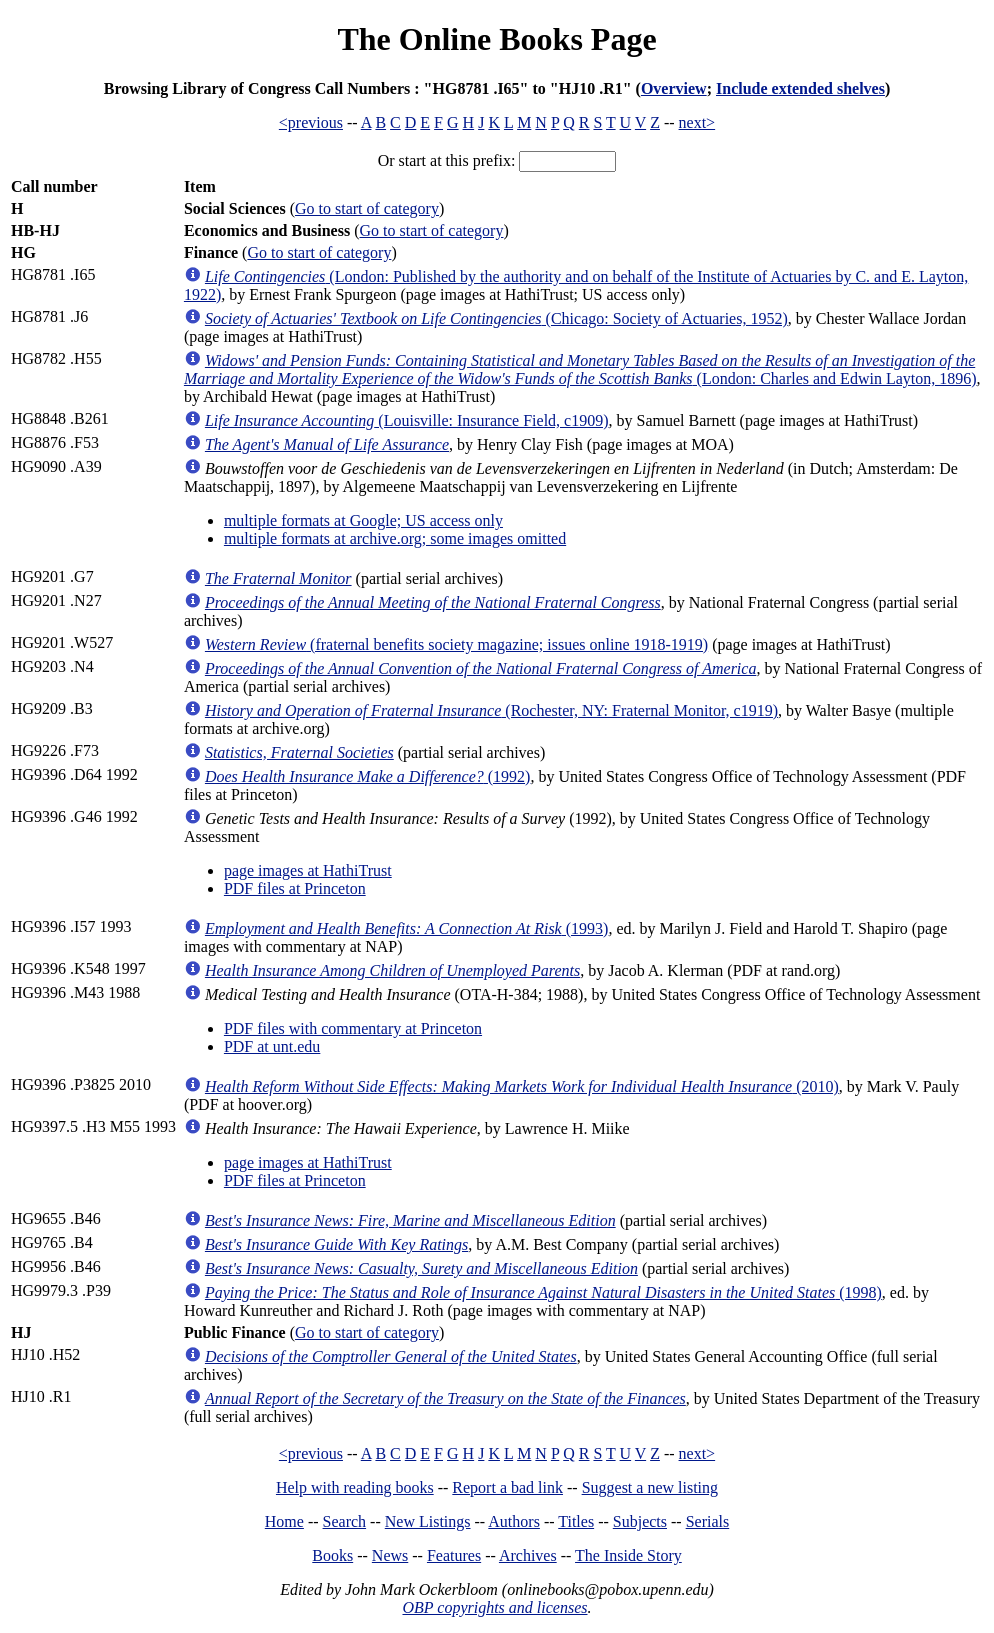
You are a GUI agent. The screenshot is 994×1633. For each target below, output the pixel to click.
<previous (311, 122)
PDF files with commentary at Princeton (353, 1028)
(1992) (368, 776)
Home (284, 1521)
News (390, 1555)
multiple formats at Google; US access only (363, 520)
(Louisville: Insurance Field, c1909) (407, 420)
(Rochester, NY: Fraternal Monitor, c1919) (491, 710)
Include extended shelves (800, 88)
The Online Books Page (496, 39)
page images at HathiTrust (308, 870)
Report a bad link (507, 1487)
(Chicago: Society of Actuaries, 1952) (496, 318)
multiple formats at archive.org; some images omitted (395, 538)
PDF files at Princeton (295, 888)
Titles (576, 1521)
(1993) (406, 928)
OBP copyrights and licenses (494, 1607)
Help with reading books (355, 1487)
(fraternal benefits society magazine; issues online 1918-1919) (456, 644)
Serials (708, 1521)
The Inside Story (628, 1555)
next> (697, 122)
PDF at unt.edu (272, 1046)
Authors (514, 1521)
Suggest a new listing (650, 1487)
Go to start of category (367, 208)
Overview (674, 88)
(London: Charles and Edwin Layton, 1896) (580, 369)
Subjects (640, 1521)
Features (454, 1555)
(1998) (543, 1292)
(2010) (522, 1086)
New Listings (428, 1521)
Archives (528, 1555)
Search (345, 1521)
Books (332, 1555)
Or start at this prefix (444, 160)
